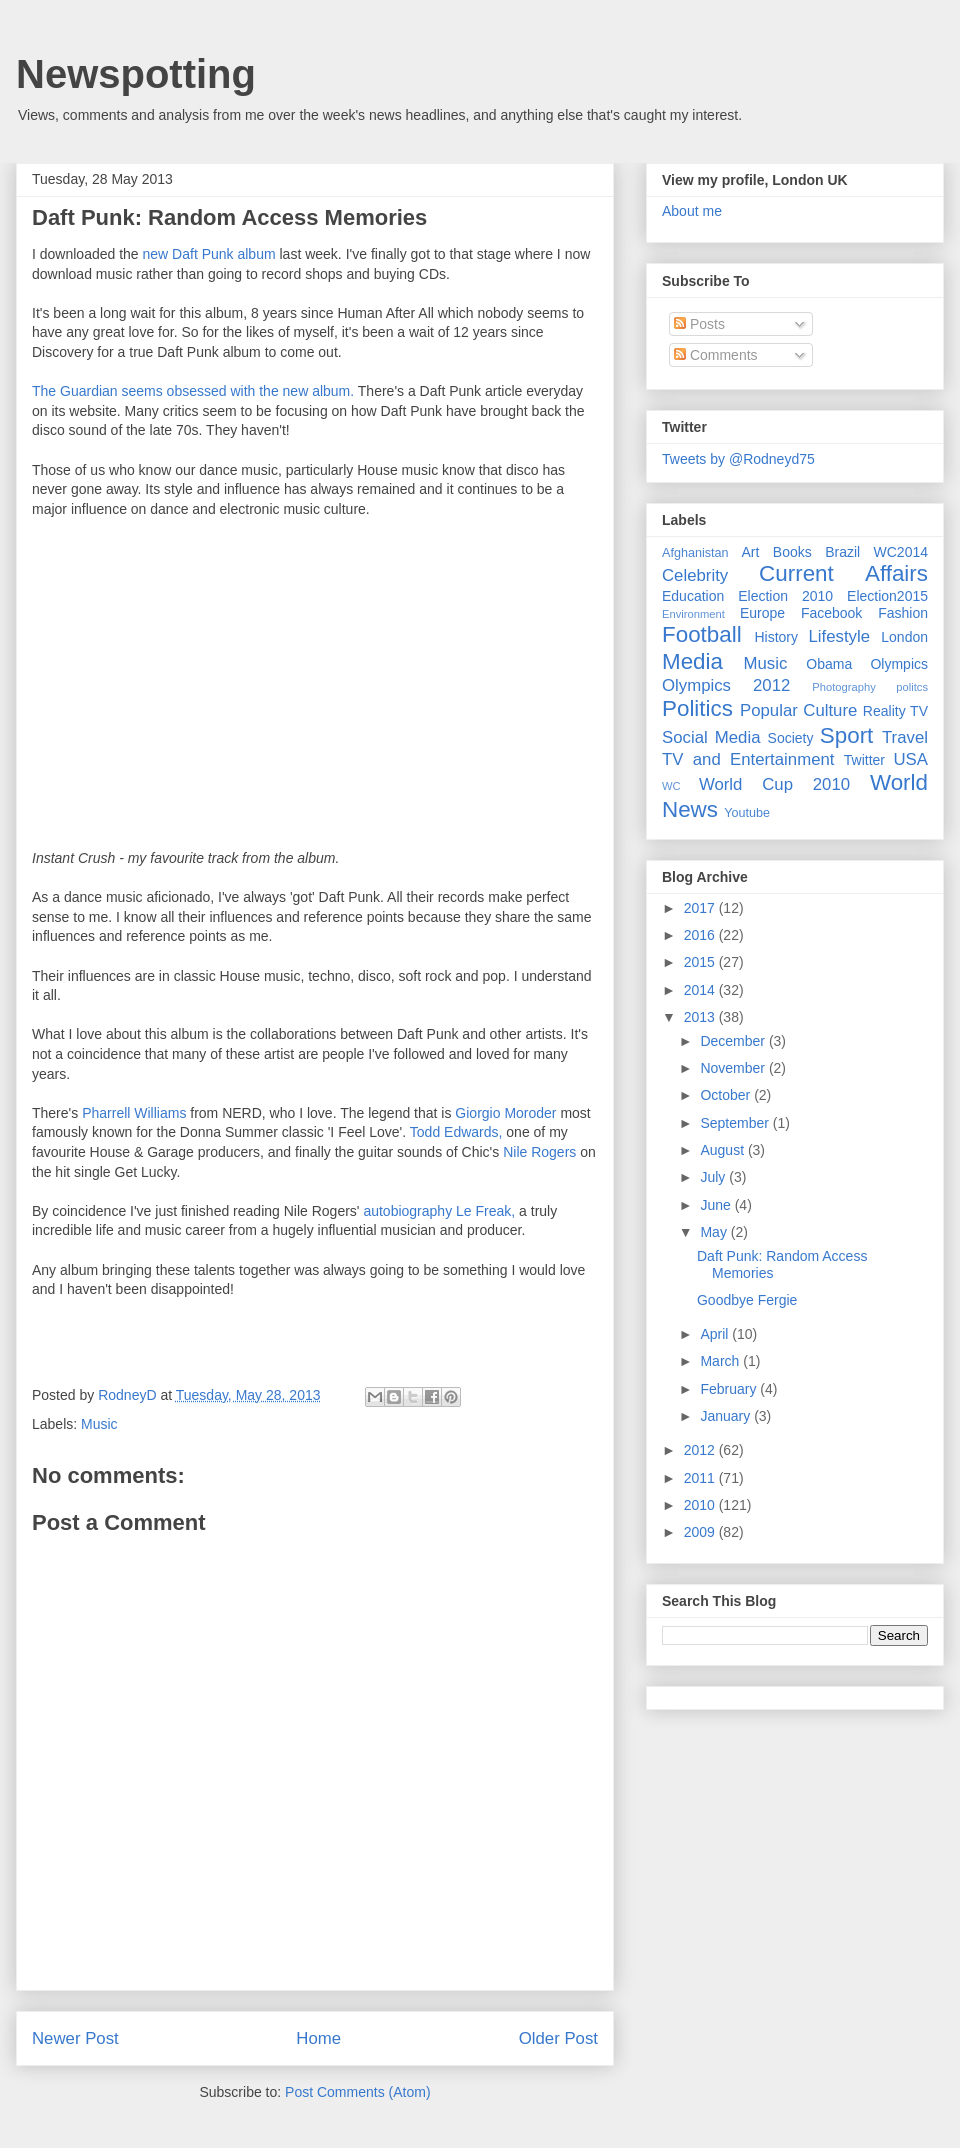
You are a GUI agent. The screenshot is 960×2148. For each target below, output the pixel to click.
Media (692, 661)
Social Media (711, 737)
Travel (905, 737)
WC (671, 786)
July (714, 1177)
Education (693, 596)
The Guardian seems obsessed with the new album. (193, 391)
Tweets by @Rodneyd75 (738, 459)
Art (751, 552)
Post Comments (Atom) (357, 2092)
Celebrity (695, 575)
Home (318, 2038)
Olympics (899, 664)
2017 (701, 908)
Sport (847, 735)
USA (910, 759)
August (723, 1150)
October (727, 1095)
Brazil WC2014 (876, 552)
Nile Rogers (539, 1152)
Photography (843, 687)
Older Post (558, 2038)
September (736, 1123)
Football (702, 634)
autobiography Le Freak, (439, 1211)
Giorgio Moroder (505, 1113)
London (904, 637)
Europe (762, 613)
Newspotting (136, 74)
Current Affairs (843, 573)
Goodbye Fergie (747, 1300)
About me (692, 211)
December (734, 1041)
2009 (701, 1532)
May (715, 1232)
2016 (701, 935)
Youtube (747, 813)
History (776, 637)
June (717, 1205)
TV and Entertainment (748, 759)
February (730, 1389)
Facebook (831, 613)
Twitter (864, 760)
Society (791, 738)
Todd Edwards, (456, 1132)
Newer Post (75, 2038)
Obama (829, 664)
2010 (701, 1505)
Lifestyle (839, 636)
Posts (699, 324)
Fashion (903, 613)
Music (99, 1424)
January (727, 1416)
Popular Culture (798, 710)
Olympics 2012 (726, 685)
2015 (701, 962)
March (721, 1361)
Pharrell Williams (134, 1113)
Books (792, 552)
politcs (912, 687)
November (734, 1068)
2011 (701, 1478)
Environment (693, 614)
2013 (701, 1017)
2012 (701, 1450)
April (716, 1334)
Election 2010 (785, 596)
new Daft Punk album (207, 254)
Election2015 (887, 596)
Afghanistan (695, 553)
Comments (716, 355)
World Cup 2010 (774, 784)
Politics (697, 708)
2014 (701, 990)
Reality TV (895, 711)
